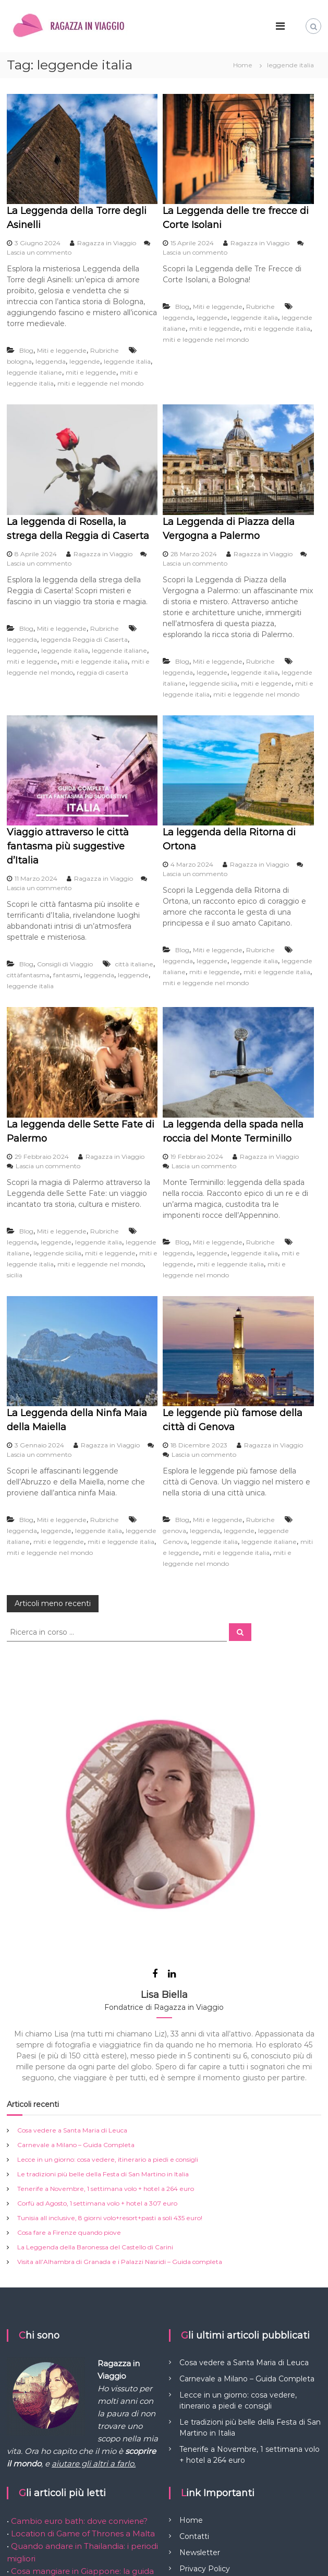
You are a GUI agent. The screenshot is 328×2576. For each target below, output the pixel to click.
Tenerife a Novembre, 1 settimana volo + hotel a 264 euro (105, 2075)
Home (191, 2407)
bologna (19, 361)
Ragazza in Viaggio (106, 243)
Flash (219, 2549)
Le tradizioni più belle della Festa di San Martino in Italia (103, 2061)
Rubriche (104, 350)
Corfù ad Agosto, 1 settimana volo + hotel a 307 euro (97, 2090)
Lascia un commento (39, 252)
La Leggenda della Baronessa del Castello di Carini (95, 2134)
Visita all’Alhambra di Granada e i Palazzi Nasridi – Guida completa (119, 2148)
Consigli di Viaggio (65, 964)
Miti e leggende (62, 350)
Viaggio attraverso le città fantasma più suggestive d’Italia (68, 846)
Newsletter (199, 2439)
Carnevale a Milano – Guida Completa (76, 2031)
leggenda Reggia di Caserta (84, 639)
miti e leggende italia (277, 328)
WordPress (23, 2560)
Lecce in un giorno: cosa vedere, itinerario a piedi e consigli (107, 2046)
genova (174, 1531)
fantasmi (66, 975)
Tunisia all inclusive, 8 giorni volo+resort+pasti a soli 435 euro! (109, 2104)
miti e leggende (91, 372)
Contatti (194, 2423)
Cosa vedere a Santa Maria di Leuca (72, 2017)
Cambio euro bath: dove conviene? (79, 2408)
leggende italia (127, 361)
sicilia (14, 1275)
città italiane (134, 964)
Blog (26, 350)
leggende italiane (34, 372)
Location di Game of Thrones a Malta (82, 2420)
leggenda (50, 361)
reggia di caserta (102, 672)
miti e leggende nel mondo (100, 383)
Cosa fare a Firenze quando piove (69, 2119)
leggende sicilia (213, 683)
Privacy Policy (204, 2455)
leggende (84, 361)
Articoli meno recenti (53, 1603)
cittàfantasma (28, 975)
